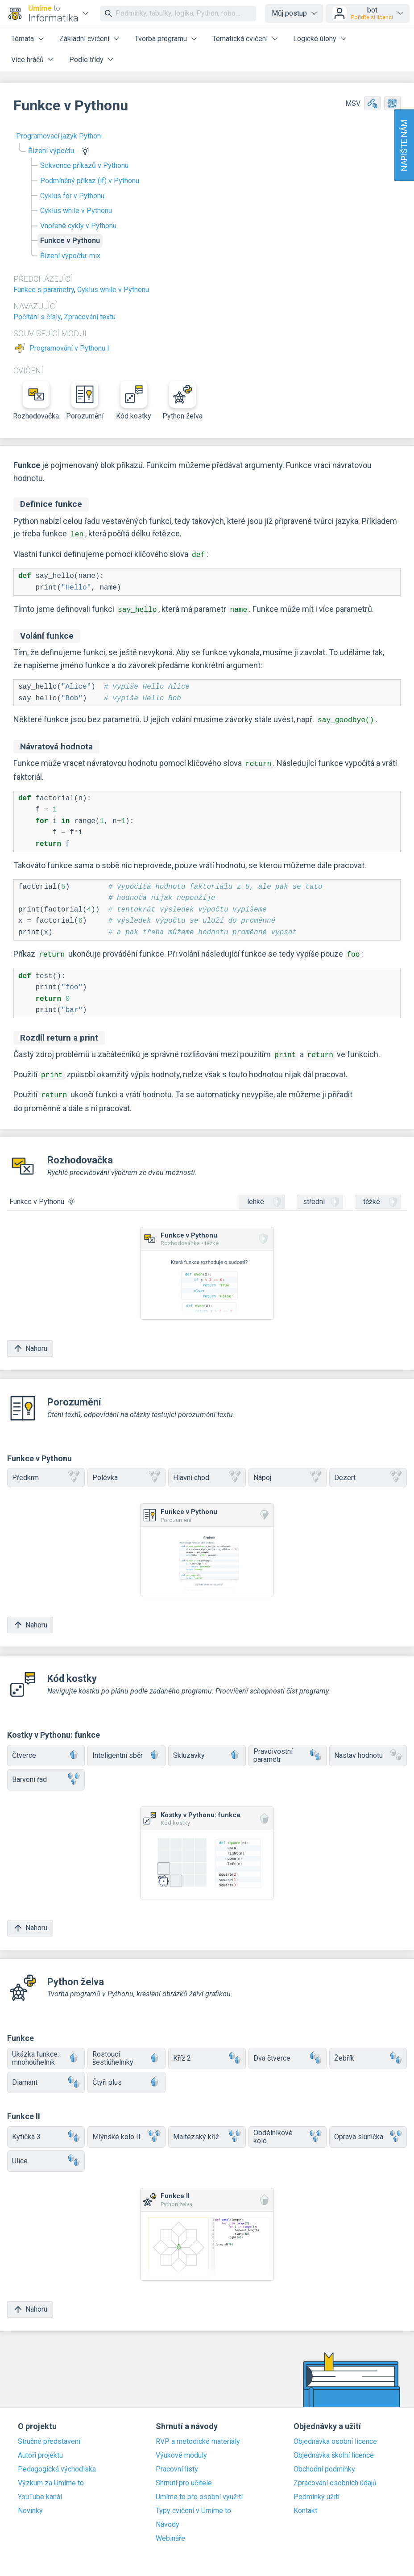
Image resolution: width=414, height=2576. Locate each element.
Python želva (182, 400)
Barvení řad (46, 1771)
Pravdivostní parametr (287, 1747)
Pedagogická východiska (57, 2461)
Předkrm (46, 1469)
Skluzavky (207, 1747)
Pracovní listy (177, 2461)
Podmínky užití (316, 2489)
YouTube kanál (40, 2489)
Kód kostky (133, 400)
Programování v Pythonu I (69, 348)
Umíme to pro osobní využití (199, 2489)
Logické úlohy (314, 38)
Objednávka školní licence (334, 2447)
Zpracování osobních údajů (335, 2475)
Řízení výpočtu (51, 150)
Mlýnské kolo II (126, 2129)
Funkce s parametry (43, 289)
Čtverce (46, 1747)
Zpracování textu (90, 317)
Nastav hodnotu (368, 1747)
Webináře (170, 2530)
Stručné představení (49, 2434)
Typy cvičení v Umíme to (193, 2503)
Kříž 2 (207, 2050)
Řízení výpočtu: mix (70, 255)
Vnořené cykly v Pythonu (78, 226)
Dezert (368, 1469)
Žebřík (368, 2050)
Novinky (30, 2503)
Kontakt (305, 2503)
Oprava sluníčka (368, 2129)
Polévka (126, 1469)
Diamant (46, 2074)
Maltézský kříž (207, 2129)
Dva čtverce (287, 2050)
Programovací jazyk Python (58, 136)
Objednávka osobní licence (335, 2434)
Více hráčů (27, 59)
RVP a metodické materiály (198, 2434)
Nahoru (30, 1340)
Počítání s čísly (37, 317)
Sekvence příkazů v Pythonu (84, 165)
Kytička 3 (46, 2129)
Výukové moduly (181, 2447)
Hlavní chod (207, 1469)
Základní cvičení (84, 38)
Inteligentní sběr (126, 1747)
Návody (167, 2517)
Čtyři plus (126, 2074)
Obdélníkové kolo (287, 2128)
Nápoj (287, 1469)
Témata (22, 38)
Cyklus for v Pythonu (72, 196)
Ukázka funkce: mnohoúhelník (46, 2050)
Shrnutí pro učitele (184, 2475)
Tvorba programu (161, 38)
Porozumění (85, 400)
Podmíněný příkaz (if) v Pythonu (89, 180)
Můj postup (289, 13)
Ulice (46, 2153)
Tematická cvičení (240, 38)
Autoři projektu (40, 2447)
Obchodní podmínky (324, 2461)
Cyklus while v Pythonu (76, 210)
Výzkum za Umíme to (51, 2475)
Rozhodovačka (36, 400)
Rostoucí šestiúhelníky (126, 2050)
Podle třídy (86, 59)
